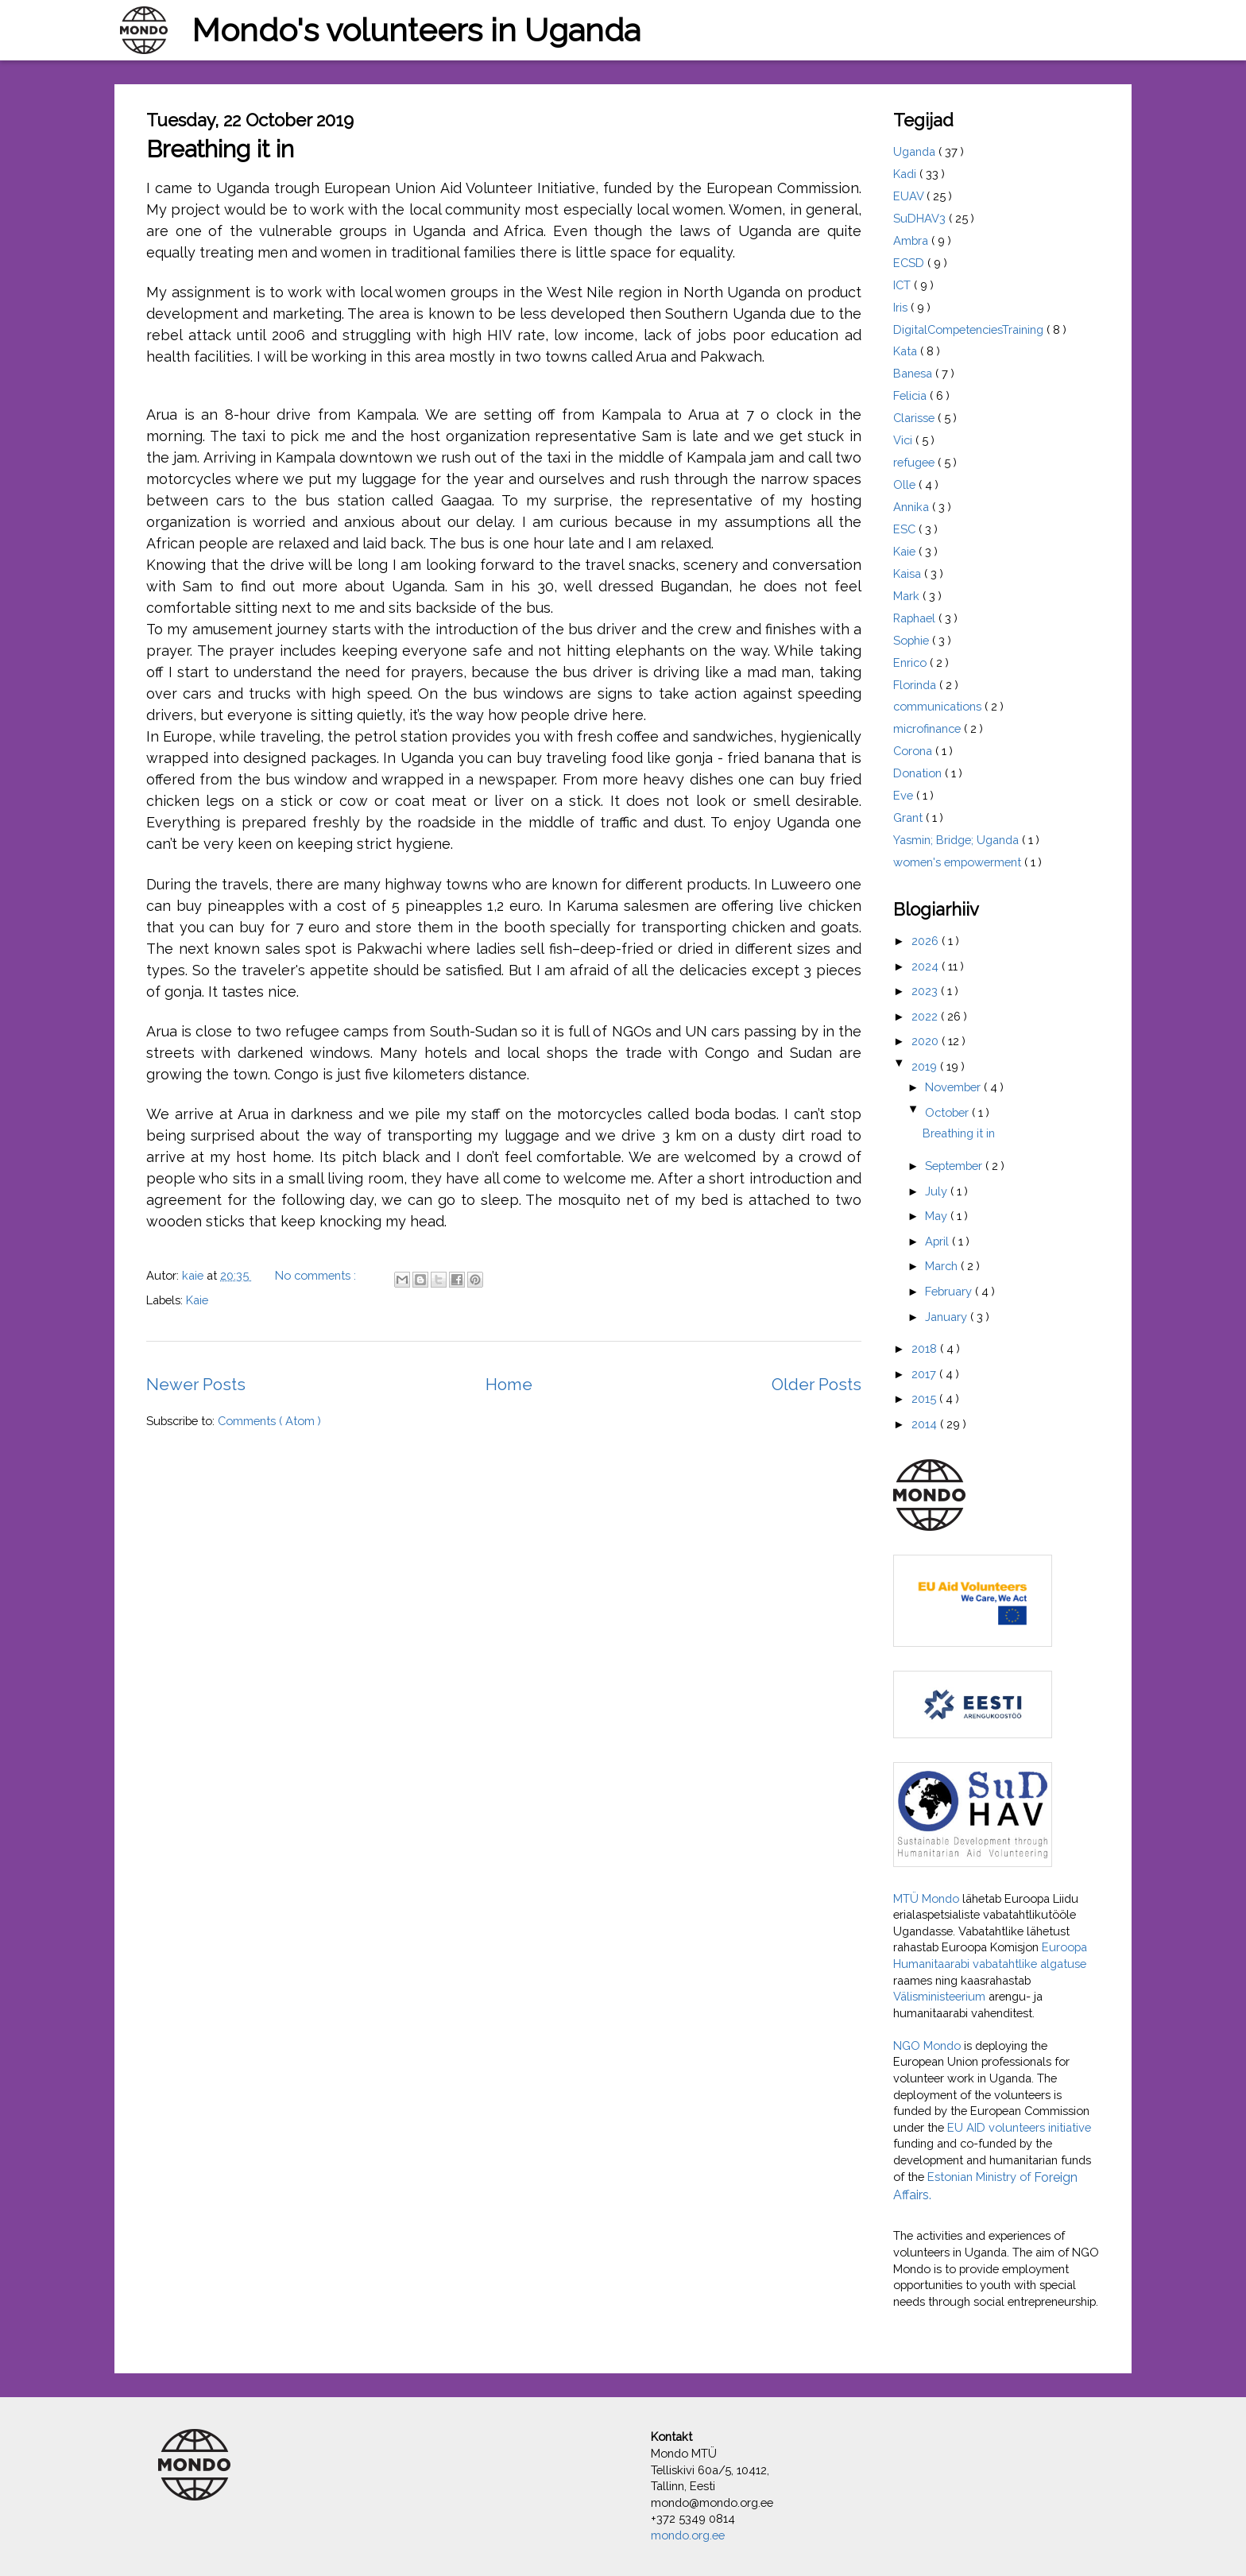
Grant (909, 817)
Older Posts (816, 1384)
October (948, 1112)
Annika (912, 506)
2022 (926, 1016)
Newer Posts (196, 1384)
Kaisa (908, 573)
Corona (914, 750)
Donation (919, 773)
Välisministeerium (939, 1996)
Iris (902, 307)
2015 (925, 1398)
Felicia (911, 395)
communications (939, 706)
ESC (906, 529)
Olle (906, 484)
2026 (926, 940)
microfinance (928, 728)
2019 (925, 1066)
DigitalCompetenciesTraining (970, 329)
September (955, 1165)
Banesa (914, 373)
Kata (906, 351)
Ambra (912, 240)
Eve (904, 795)
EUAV (910, 196)
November (954, 1087)
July (937, 1191)
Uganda (915, 151)
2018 (925, 1348)
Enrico (911, 662)
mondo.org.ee (688, 2535)
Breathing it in (220, 149)
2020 (926, 1041)
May (937, 1215)
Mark (908, 595)
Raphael (915, 618)
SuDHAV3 (921, 218)
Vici (904, 440)
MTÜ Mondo (926, 1898)
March (943, 1266)
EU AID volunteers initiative (1019, 2127)
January (947, 1316)
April (938, 1241)
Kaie (197, 1300)
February (950, 1291)
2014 (925, 1424)
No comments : (317, 1275)
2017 (925, 1374)
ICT (903, 285)
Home (509, 1384)
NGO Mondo (928, 2045)
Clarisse (915, 417)
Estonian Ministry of (980, 2176)
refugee (915, 462)
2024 (926, 966)
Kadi (906, 173)
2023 (926, 990)
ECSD (910, 262)
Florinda (916, 684)
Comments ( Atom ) (269, 1420)
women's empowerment (958, 862)
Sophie (912, 640)
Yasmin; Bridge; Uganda (957, 839)
